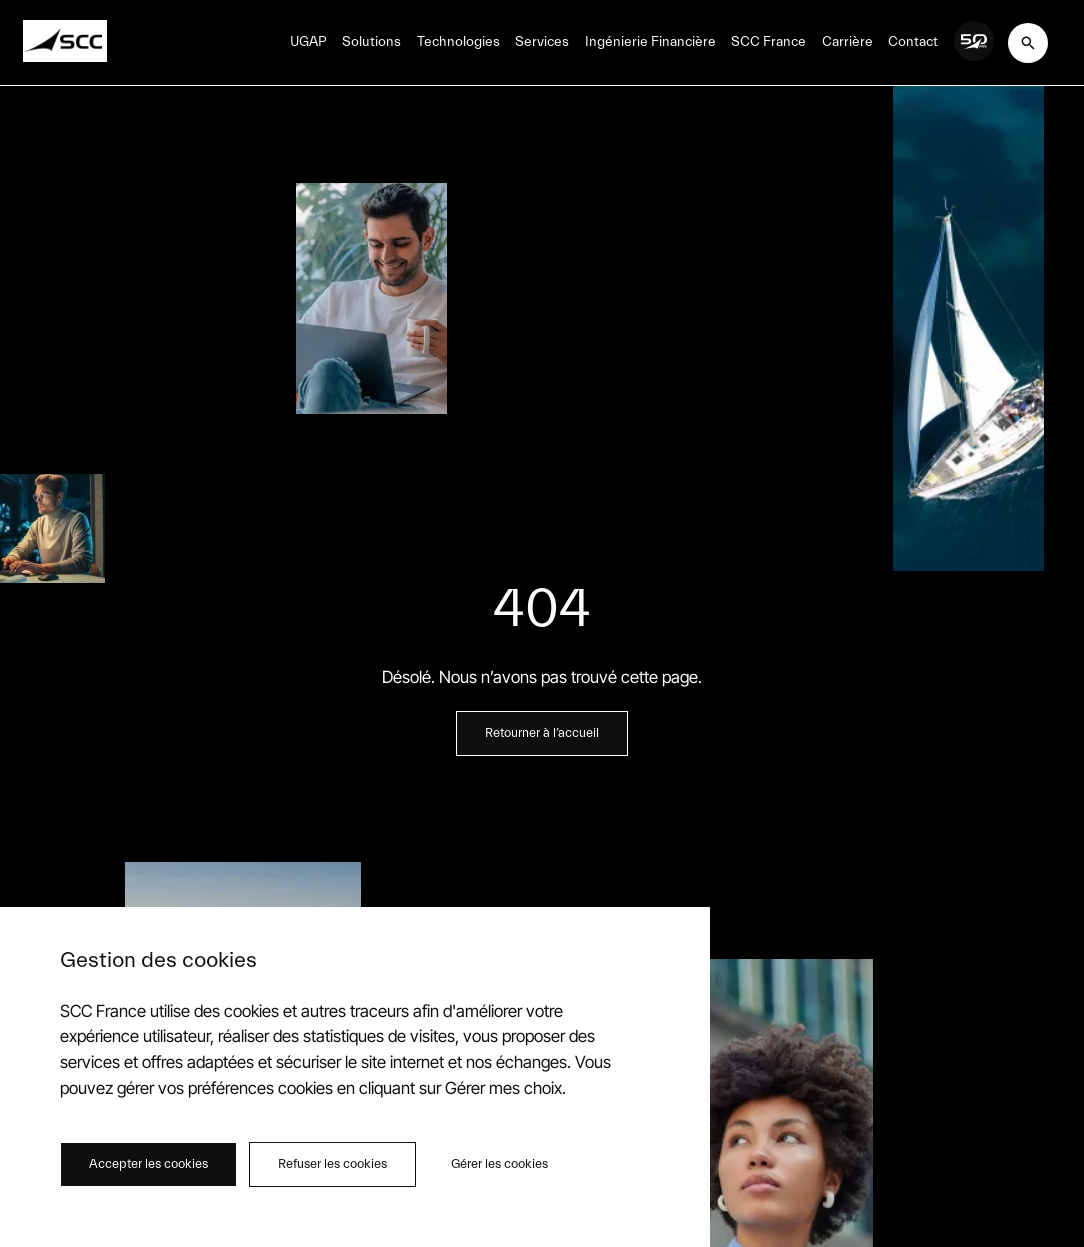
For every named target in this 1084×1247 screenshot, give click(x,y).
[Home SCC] (65, 42)
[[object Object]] (1028, 43)
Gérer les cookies (499, 1164)
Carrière (847, 42)
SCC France (768, 42)
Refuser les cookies (332, 1164)
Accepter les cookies (148, 1164)
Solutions (371, 42)
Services (542, 42)
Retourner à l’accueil (542, 733)
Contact (913, 42)
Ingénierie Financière (650, 42)
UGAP (308, 42)
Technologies (458, 42)
